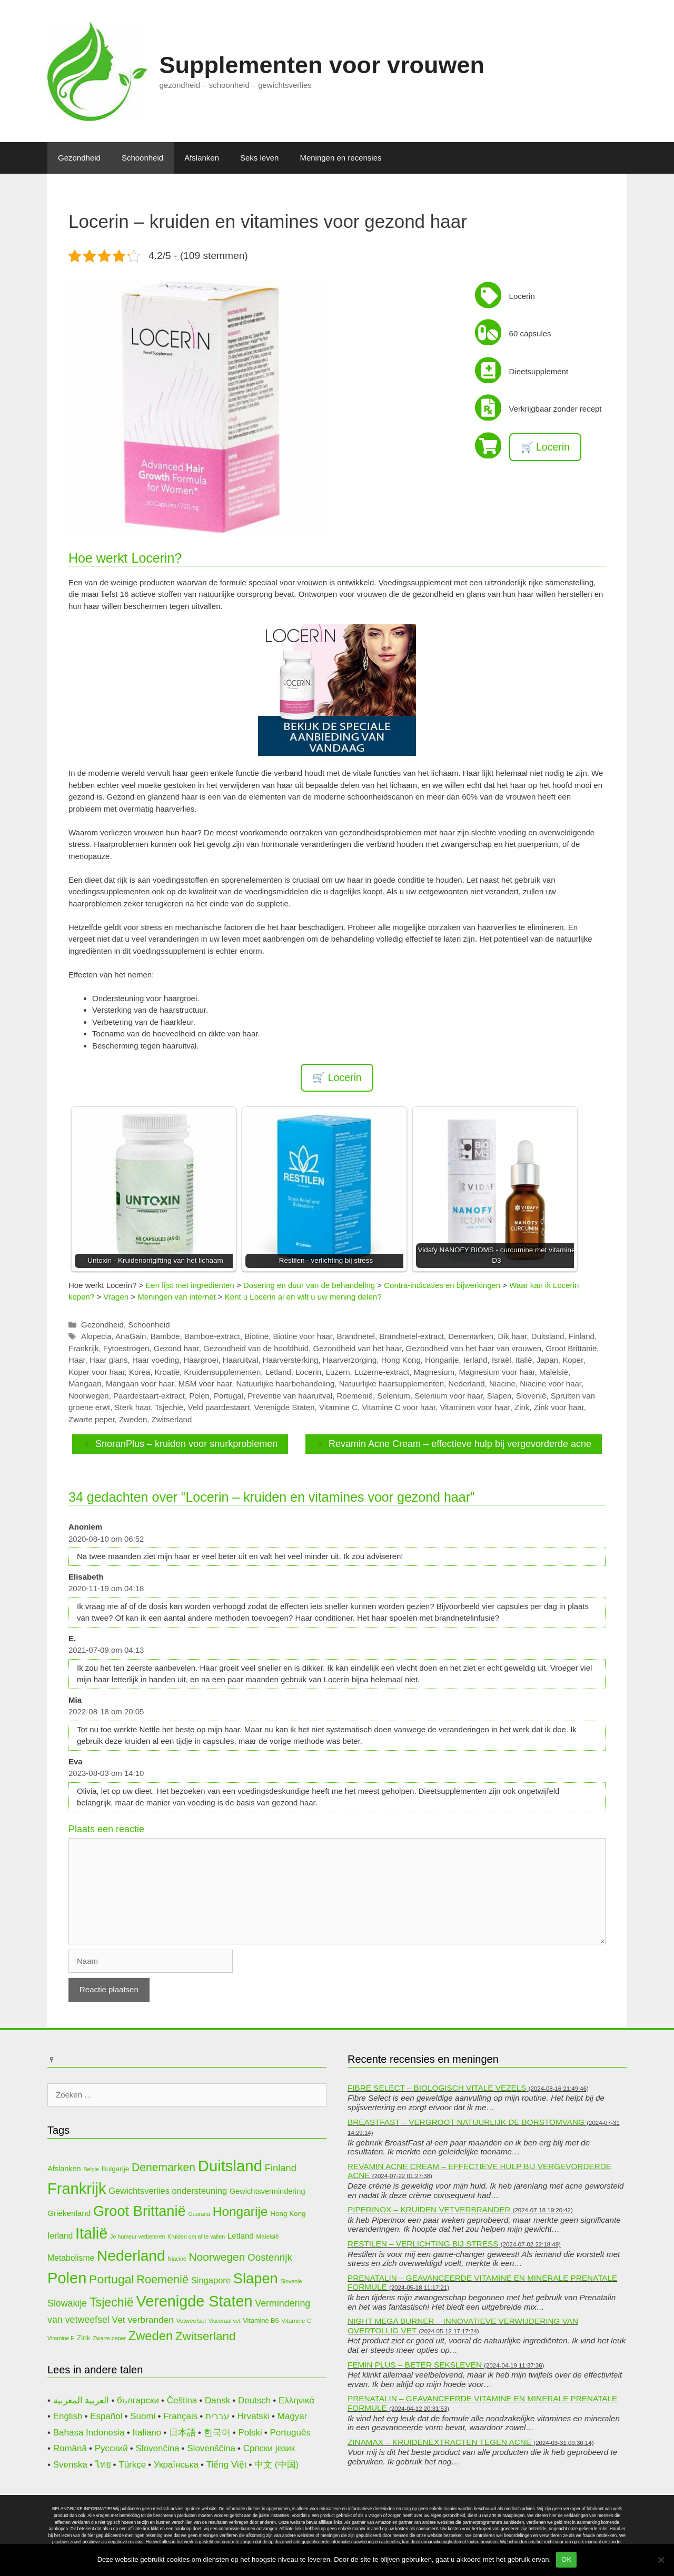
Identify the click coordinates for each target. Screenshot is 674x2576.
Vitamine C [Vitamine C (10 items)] (296, 2320)
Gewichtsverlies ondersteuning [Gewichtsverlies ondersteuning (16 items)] (167, 2191)
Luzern (338, 1371)
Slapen (499, 1395)
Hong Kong (401, 1359)
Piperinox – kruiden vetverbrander (429, 2209)
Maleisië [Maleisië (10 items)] (267, 2236)
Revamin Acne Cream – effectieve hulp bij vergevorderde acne (460, 1444)
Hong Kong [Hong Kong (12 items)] (287, 2214)
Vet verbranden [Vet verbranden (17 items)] (143, 2319)
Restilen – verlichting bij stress (423, 2243)
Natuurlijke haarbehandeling (285, 1383)
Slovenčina (157, 2448)
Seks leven (259, 157)
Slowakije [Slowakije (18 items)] (67, 2303)
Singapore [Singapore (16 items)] (211, 2280)
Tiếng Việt (226, 2465)
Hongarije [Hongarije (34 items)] (240, 2211)
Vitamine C (338, 1407)
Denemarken (470, 1336)
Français (180, 2416)
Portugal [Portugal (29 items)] (111, 2279)
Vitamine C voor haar (398, 1407)
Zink (521, 1407)
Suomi (142, 2416)
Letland (278, 1371)
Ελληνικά (296, 2400)
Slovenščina (211, 2448)
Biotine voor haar (302, 1336)
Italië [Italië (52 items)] (91, 2233)
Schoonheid (142, 157)
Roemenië (355, 1395)
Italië (524, 1359)
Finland (581, 1336)
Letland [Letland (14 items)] (240, 2235)
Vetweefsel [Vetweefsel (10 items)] (191, 2320)
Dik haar (512, 1336)
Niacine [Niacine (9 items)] (176, 2258)
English (68, 2416)
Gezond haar (176, 1348)
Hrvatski (253, 2416)
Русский (111, 2448)
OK (566, 2559)
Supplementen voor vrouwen (322, 65)
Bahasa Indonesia (89, 2433)
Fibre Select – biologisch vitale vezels (437, 2087)
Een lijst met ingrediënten (189, 1285)
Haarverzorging (350, 1359)
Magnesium (434, 1371)
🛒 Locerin (545, 447)
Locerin (308, 1371)
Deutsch (254, 2400)
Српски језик (269, 2448)
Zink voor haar (559, 1407)
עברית (217, 2416)
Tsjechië (169, 1407)
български (138, 2400)
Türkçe (132, 2465)
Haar (76, 1359)
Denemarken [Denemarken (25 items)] (163, 2167)
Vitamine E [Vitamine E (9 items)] (60, 2338)
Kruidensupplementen (222, 1371)
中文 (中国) (276, 2465)
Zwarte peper (91, 1419)
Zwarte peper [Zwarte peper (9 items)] (109, 2338)
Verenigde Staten (284, 1407)
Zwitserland (172, 1419)
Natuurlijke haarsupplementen (391, 1383)
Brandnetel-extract (411, 1336)
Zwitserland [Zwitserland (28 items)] (205, 2336)
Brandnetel (355, 1336)
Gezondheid (79, 157)
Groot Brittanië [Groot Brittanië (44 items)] (139, 2211)
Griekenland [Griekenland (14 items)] (69, 2213)
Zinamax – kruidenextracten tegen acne (439, 2442)
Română (70, 2448)
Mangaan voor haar (140, 1383)
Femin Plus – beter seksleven (415, 2364)
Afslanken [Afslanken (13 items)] (64, 2168)
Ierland (475, 1359)
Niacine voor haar (550, 1383)
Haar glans (109, 1359)
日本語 (182, 2433)
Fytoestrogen (126, 1348)
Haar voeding (155, 1359)
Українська (176, 2465)
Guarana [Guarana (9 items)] (199, 2214)
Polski (250, 2433)
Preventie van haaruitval (289, 1395)
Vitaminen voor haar (475, 1407)
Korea (139, 1371)
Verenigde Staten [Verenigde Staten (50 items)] (194, 2301)
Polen (199, 1395)
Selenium (393, 1395)
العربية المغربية (81, 2400)
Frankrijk (83, 1348)
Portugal (228, 1395)
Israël (501, 1359)
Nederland (466, 1383)
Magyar (292, 2416)
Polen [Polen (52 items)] (66, 2278)
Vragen (115, 1296)
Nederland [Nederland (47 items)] (131, 2256)
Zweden (133, 1419)
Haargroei (201, 1359)
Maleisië (553, 1371)
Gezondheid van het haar (357, 1348)
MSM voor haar (205, 1383)
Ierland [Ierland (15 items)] (60, 2235)
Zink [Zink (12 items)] (83, 2338)
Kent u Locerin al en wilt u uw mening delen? (303, 1296)
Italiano (146, 2433)
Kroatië (167, 1371)
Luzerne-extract (381, 1371)
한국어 (217, 2433)
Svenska (70, 2465)
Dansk (217, 2400)
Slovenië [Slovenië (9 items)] (291, 2281)
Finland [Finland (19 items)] (280, 2167)
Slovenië (531, 1395)
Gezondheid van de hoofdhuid (256, 1348)
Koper (572, 1359)
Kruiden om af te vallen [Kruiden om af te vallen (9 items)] (196, 2236)
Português (290, 2433)
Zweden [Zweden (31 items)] (150, 2336)
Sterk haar (133, 1407)
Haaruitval (241, 1359)
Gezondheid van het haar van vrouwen (474, 1348)
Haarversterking (291, 1359)
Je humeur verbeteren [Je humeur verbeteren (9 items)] (137, 2236)
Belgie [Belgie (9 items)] (91, 2169)
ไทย (103, 2465)
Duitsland (547, 1336)
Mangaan (85, 1383)
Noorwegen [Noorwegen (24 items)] (217, 2257)
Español (106, 2416)
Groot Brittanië (571, 1348)
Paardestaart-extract (149, 1395)
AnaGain (130, 1336)
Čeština (182, 2400)
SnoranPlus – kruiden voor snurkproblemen (186, 1444)
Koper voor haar (96, 1371)
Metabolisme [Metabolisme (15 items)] (70, 2257)
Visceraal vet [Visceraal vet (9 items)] (225, 2321)
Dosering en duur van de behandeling (309, 1285)
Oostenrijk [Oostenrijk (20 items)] (269, 2257)
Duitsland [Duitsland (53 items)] (230, 2165)
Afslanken (201, 157)
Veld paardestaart (219, 1407)
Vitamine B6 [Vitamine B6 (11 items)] (261, 2320)
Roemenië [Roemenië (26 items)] (162, 2279)
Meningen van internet (176, 1296)
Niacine (502, 1383)
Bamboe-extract (212, 1336)
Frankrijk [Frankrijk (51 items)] (76, 2188)
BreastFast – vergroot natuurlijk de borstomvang (466, 2122)
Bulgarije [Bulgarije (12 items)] (115, 2169)
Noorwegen (88, 1395)
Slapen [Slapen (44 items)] (255, 2278)
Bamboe (165, 1336)
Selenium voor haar (448, 1395)
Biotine (256, 1336)
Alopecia (96, 1336)
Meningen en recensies (340, 157)
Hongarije (442, 1359)
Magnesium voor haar (496, 1371)
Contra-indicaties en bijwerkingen (442, 1285)
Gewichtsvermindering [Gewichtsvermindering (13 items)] (267, 2191)
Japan (547, 1359)
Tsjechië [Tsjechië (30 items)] (112, 2302)
